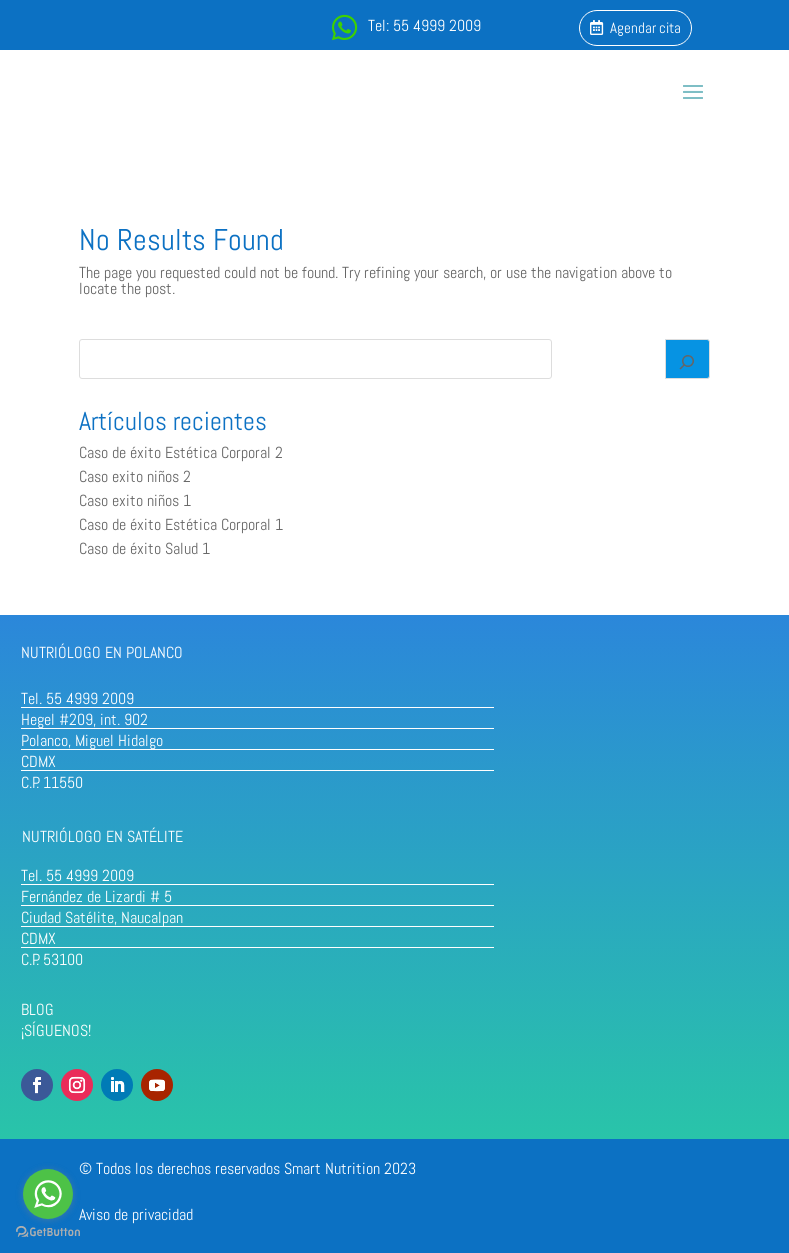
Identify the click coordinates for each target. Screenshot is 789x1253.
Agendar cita (645, 27)
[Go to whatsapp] (48, 1194)
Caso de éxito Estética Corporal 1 (181, 524)
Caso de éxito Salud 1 (144, 548)
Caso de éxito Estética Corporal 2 (181, 452)
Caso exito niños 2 (135, 476)
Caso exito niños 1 (135, 500)
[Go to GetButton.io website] (48, 1232)
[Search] (688, 359)
